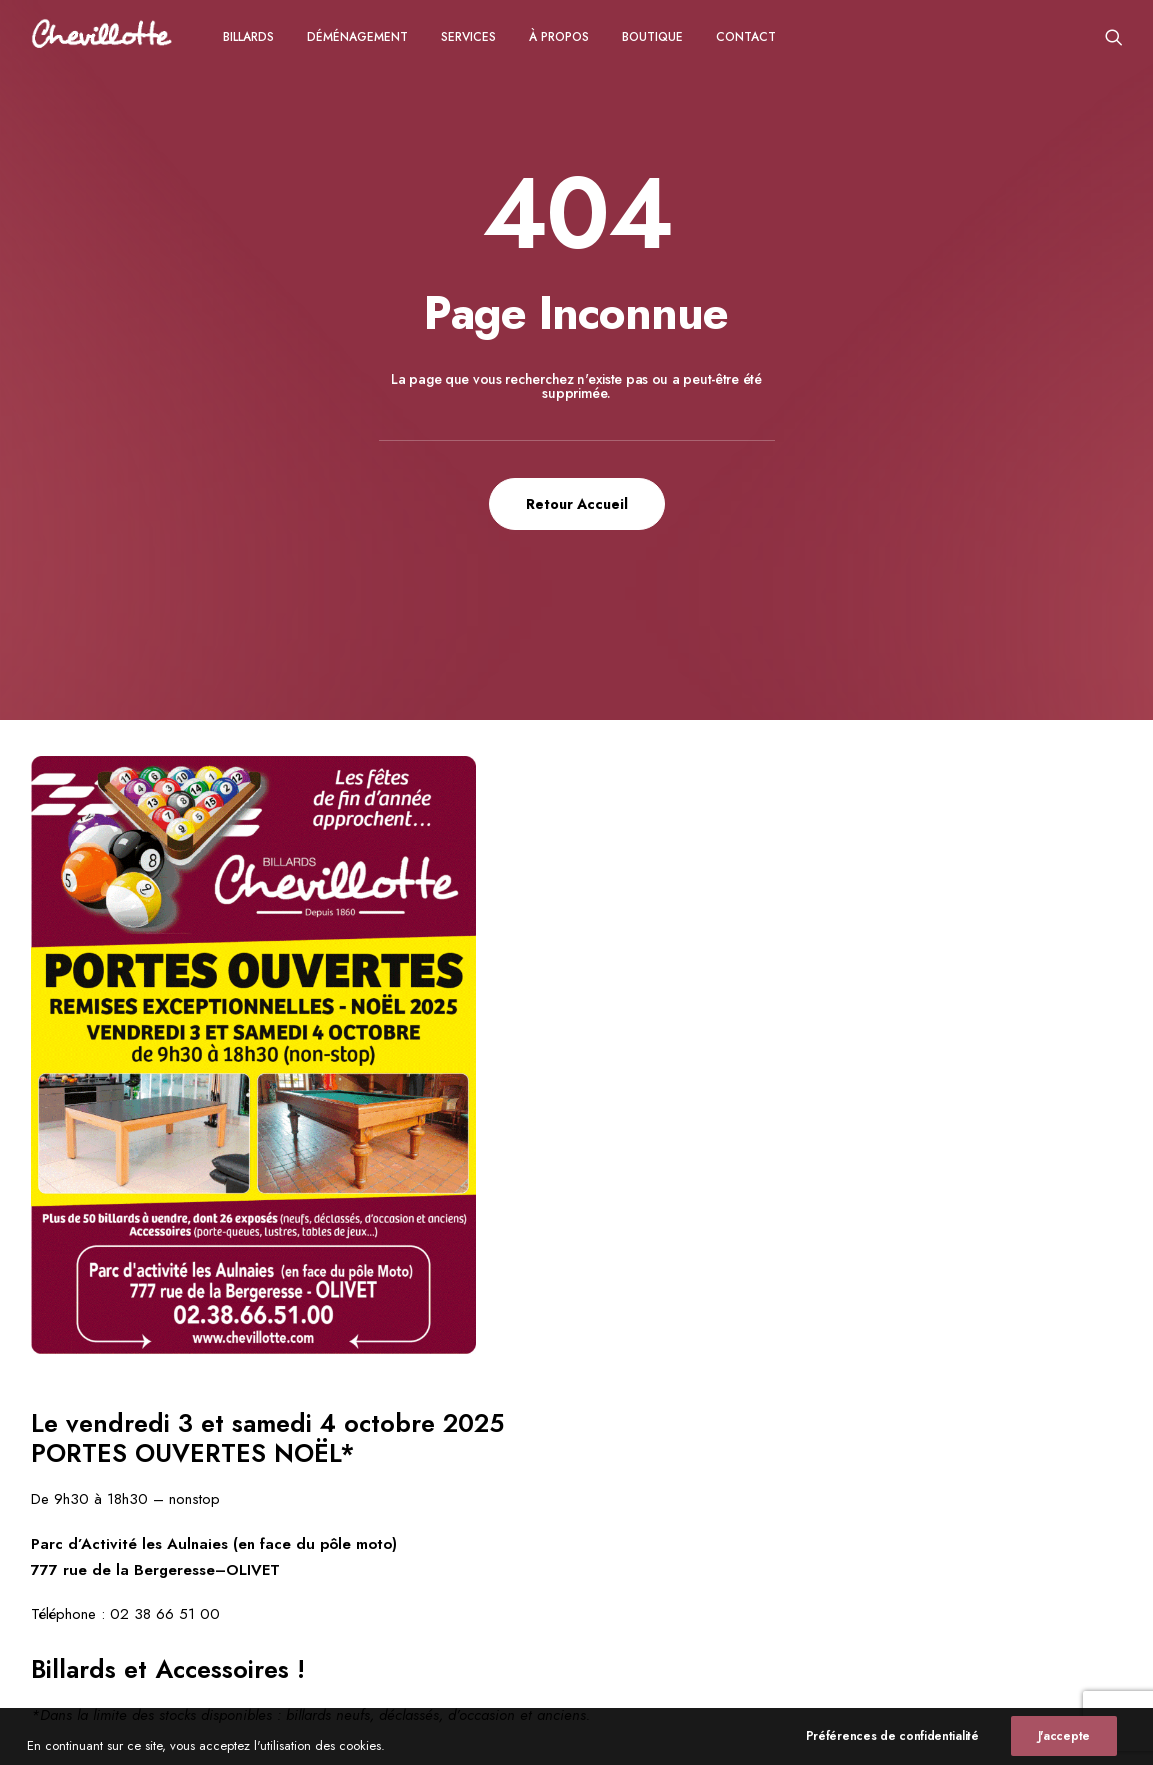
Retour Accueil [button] (577, 504)
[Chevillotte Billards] (102, 36)
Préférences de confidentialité (892, 1751)
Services (468, 37)
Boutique (652, 37)
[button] (1114, 36)
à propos (559, 37)
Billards (248, 37)
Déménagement (357, 37)
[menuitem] (248, 36)
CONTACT (746, 37)
